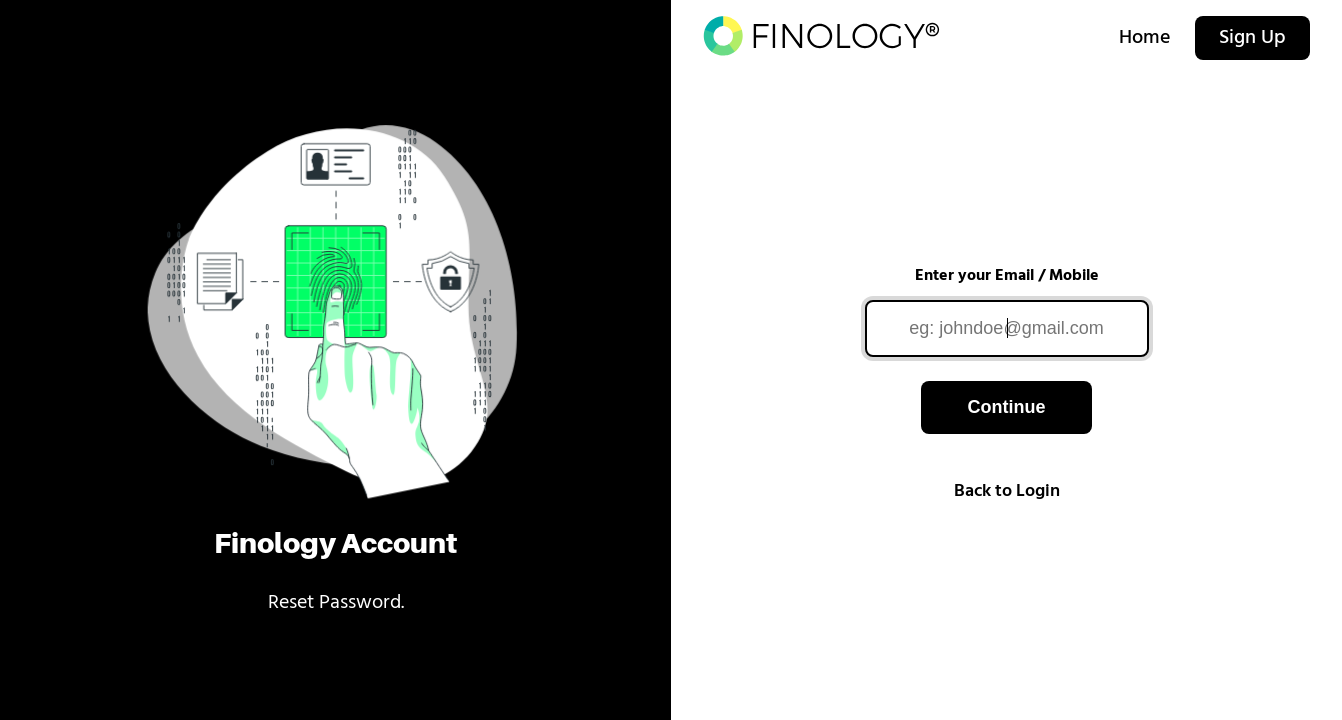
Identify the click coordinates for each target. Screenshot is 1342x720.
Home (1145, 38)
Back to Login (1007, 491)
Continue (1006, 407)
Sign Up (1252, 38)
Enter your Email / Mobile (1007, 276)
